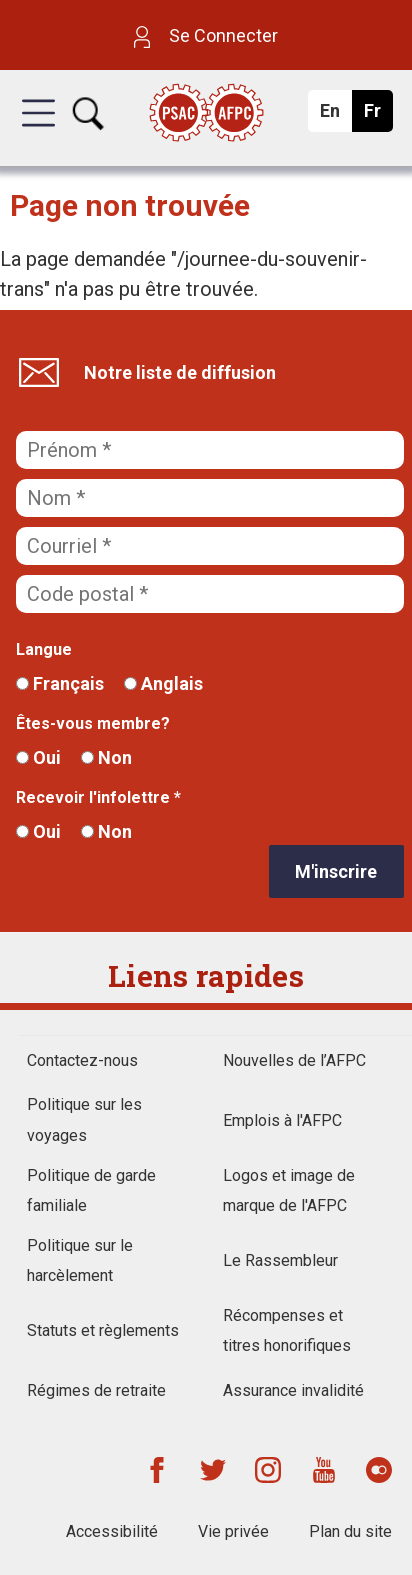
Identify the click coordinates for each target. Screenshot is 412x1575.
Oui (38, 757)
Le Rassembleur (280, 1260)
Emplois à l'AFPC (282, 1120)
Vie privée (233, 1531)
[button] (38, 131)
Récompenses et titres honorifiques (287, 1330)
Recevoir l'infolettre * (98, 797)
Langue (44, 649)
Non (106, 757)
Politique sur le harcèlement (80, 1260)
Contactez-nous (82, 1060)
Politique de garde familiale (91, 1190)
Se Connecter (206, 35)
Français (60, 683)
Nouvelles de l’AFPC (294, 1060)
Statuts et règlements (103, 1330)
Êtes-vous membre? (93, 723)
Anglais (163, 683)
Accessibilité (112, 1531)
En (335, 116)
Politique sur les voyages (84, 1119)
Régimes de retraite (96, 1390)
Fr (377, 116)
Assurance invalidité (293, 1390)
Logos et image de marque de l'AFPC (289, 1190)
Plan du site (350, 1531)
